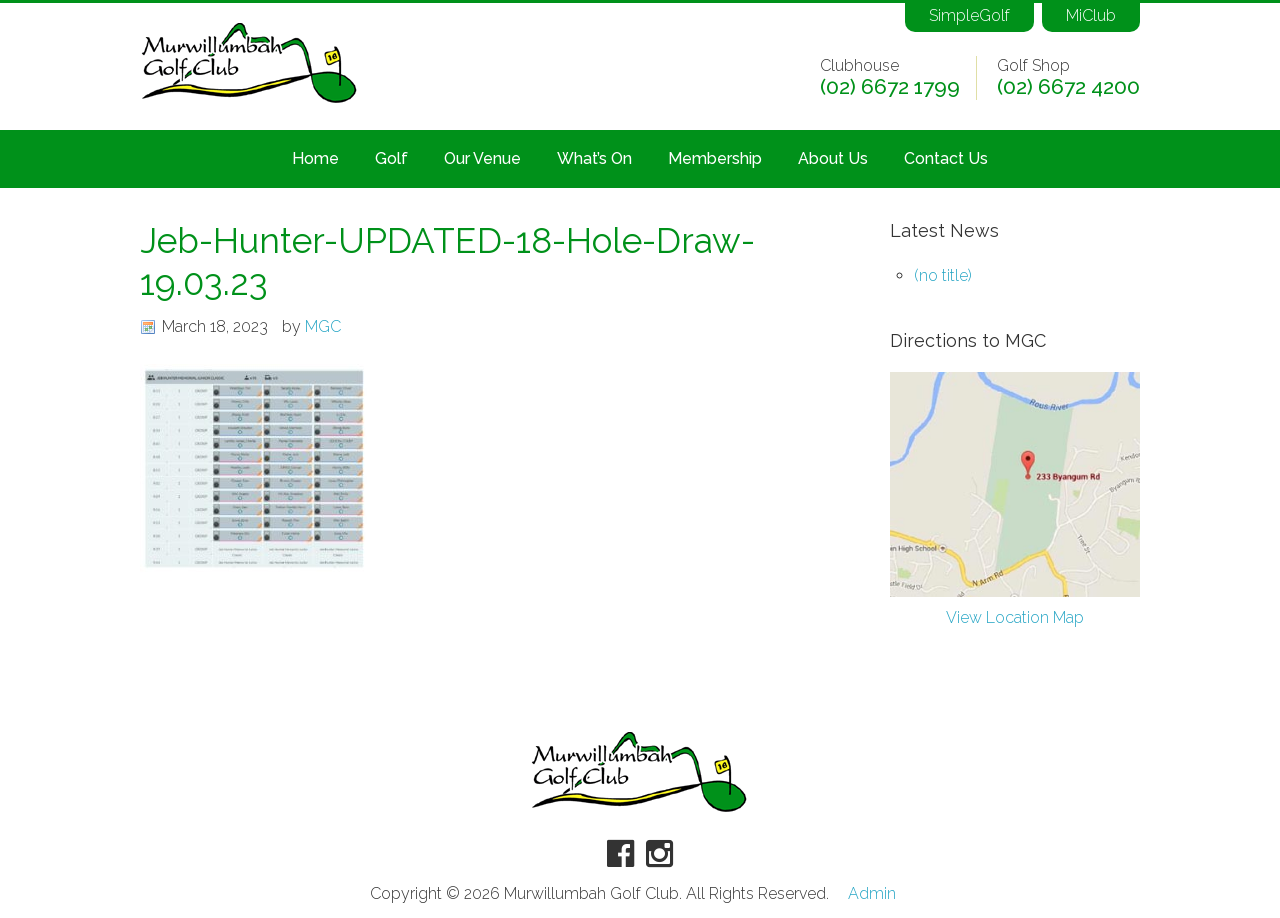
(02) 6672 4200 (1068, 87)
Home (315, 158)
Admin (872, 894)
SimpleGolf (969, 15)
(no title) (943, 275)
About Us (833, 158)
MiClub (1091, 15)
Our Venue (482, 158)
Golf (391, 158)
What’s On (594, 158)
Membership (715, 158)
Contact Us (946, 158)
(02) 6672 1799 (890, 87)
